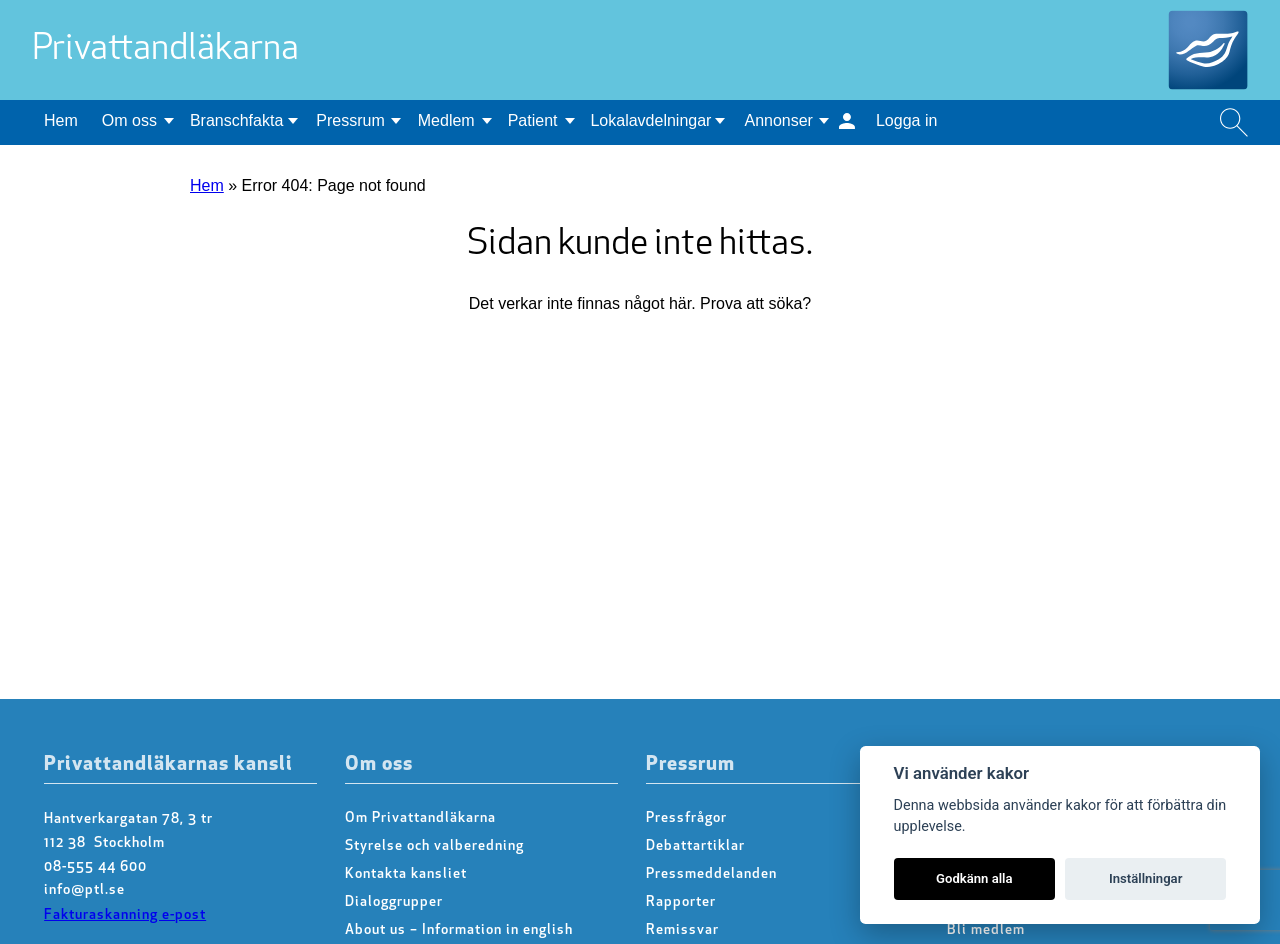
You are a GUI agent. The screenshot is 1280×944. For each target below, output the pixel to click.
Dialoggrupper (394, 902)
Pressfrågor (686, 818)
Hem (61, 120)
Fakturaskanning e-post (125, 915)
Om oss (129, 120)
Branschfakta (236, 120)
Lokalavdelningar (650, 120)
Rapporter (681, 902)
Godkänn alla (974, 878)
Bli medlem (986, 930)
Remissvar (682, 930)
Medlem (446, 120)
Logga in (906, 120)
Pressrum (350, 120)
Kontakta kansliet (406, 874)
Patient (533, 120)
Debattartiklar (695, 846)
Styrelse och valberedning (434, 846)
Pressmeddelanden (711, 874)
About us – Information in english (459, 930)
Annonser (778, 120)
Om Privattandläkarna (420, 818)
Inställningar (1145, 878)
